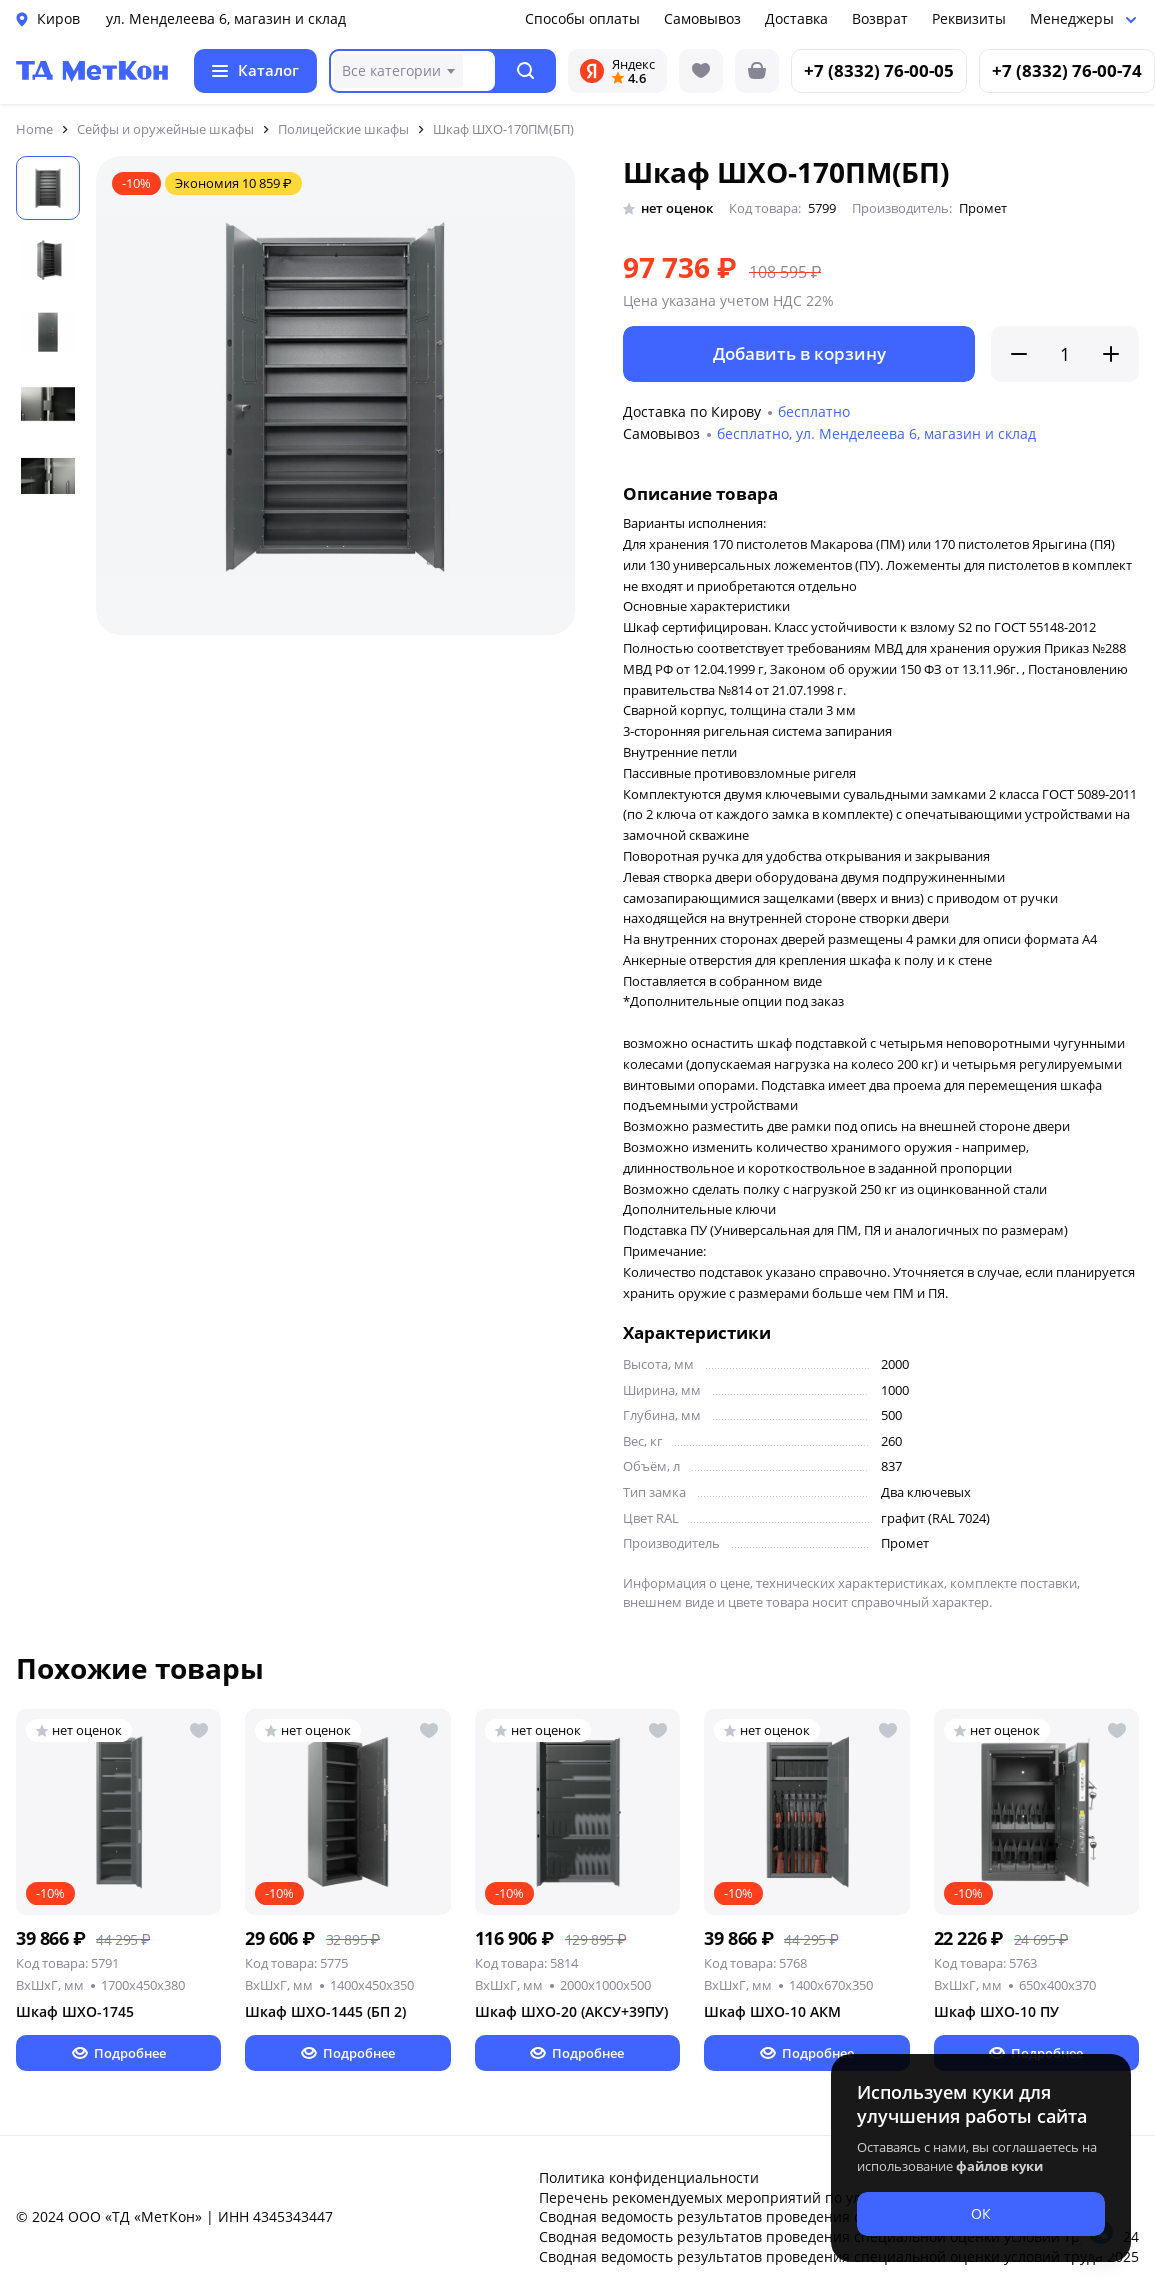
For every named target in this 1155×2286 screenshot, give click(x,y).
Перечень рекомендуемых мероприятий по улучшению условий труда (784, 2197)
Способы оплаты (582, 18)
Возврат (880, 18)
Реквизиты (969, 18)
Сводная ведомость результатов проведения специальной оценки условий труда (821, 2216)
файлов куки (999, 2166)
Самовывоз (702, 18)
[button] (526, 71)
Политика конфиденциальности (649, 2177)
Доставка (796, 18)
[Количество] (1065, 354)
